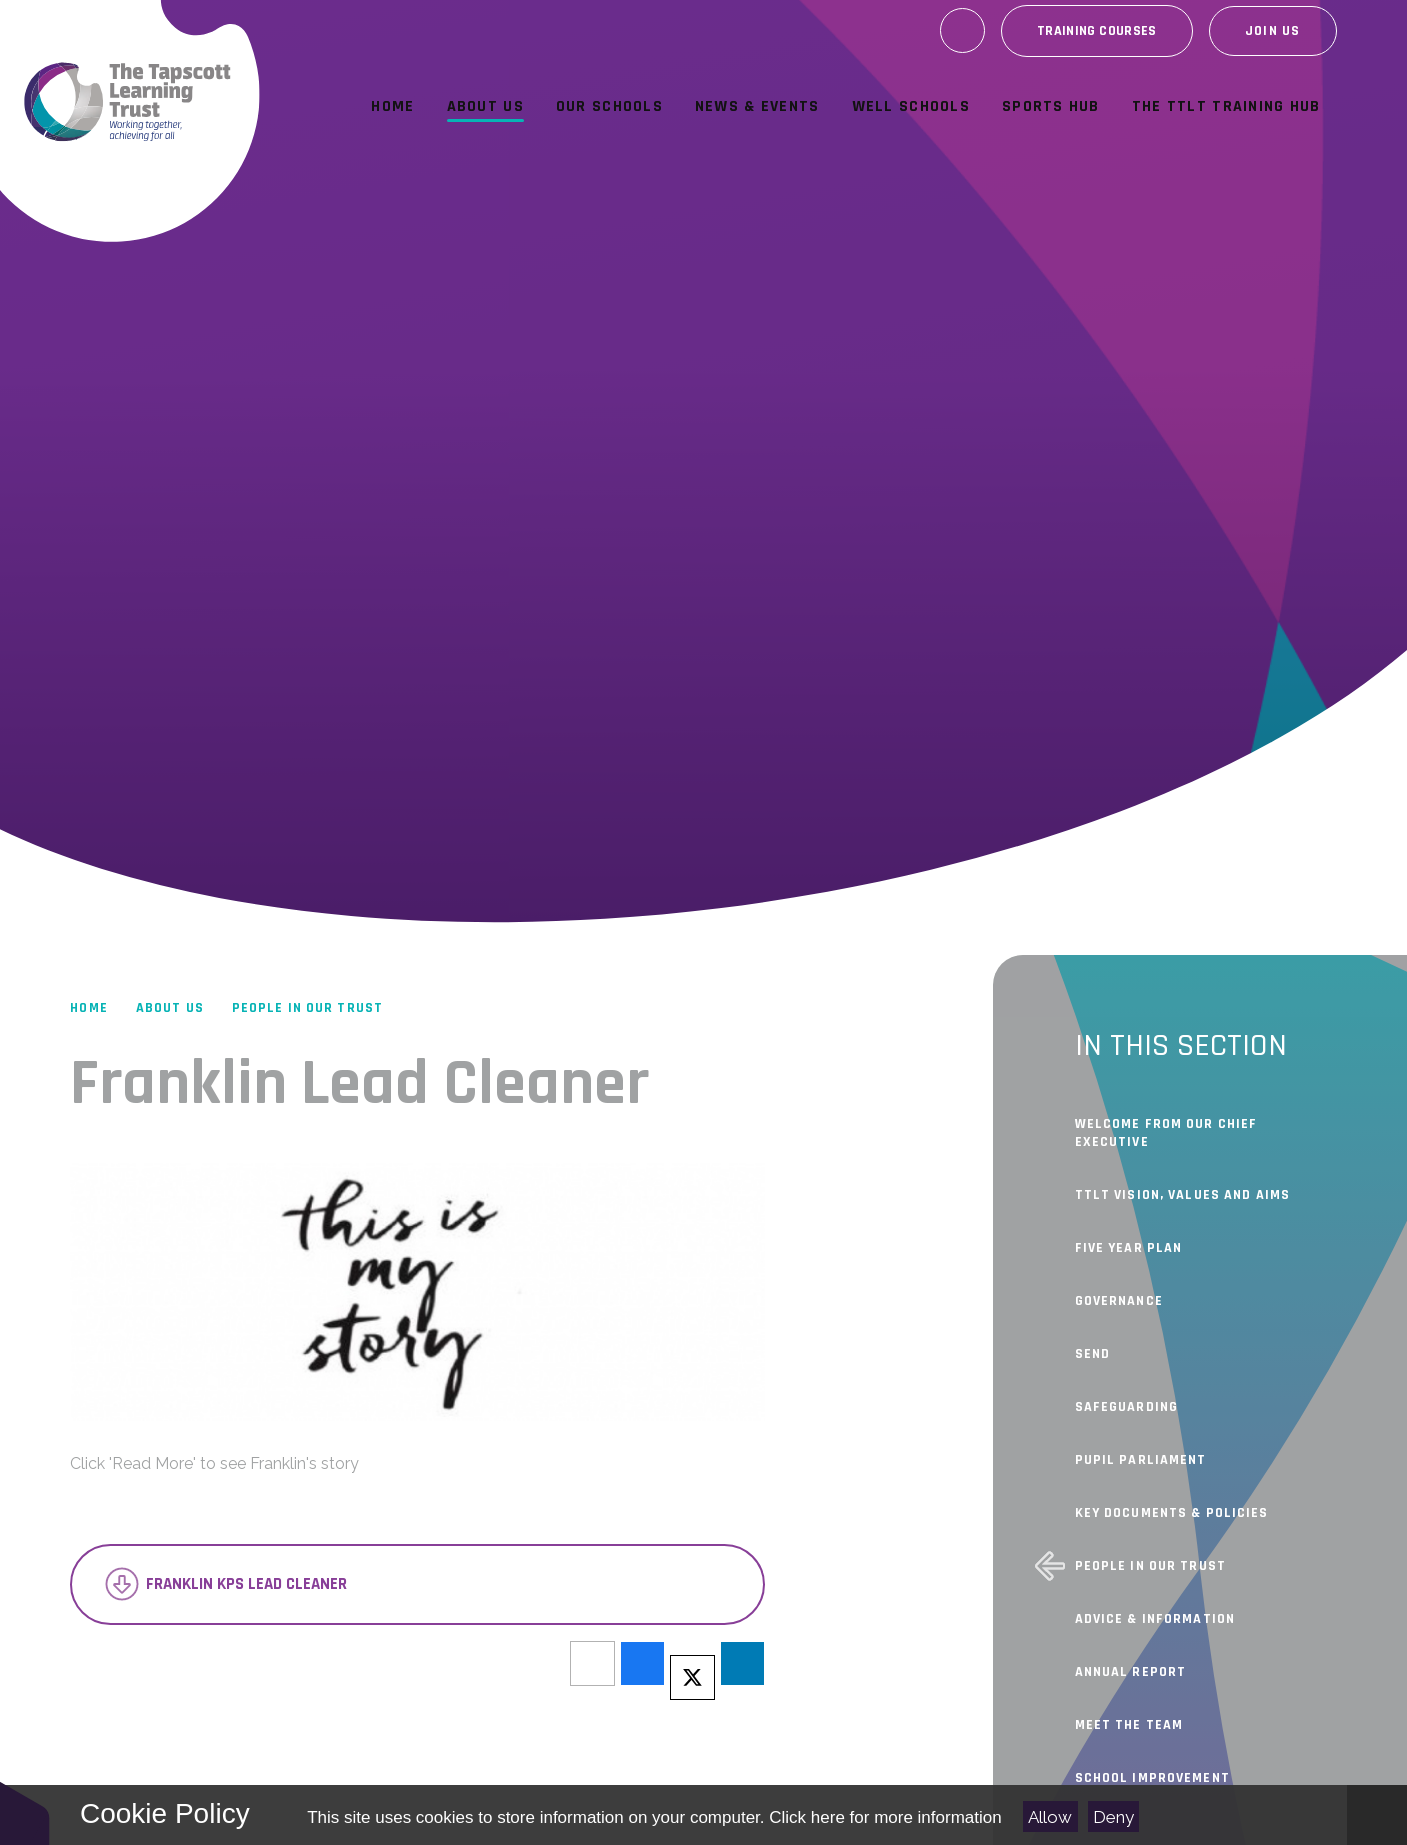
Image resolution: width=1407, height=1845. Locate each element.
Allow (1050, 1817)
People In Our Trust (307, 1008)
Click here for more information (885, 1817)
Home (88, 1008)
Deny (1113, 1817)
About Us (170, 1008)
